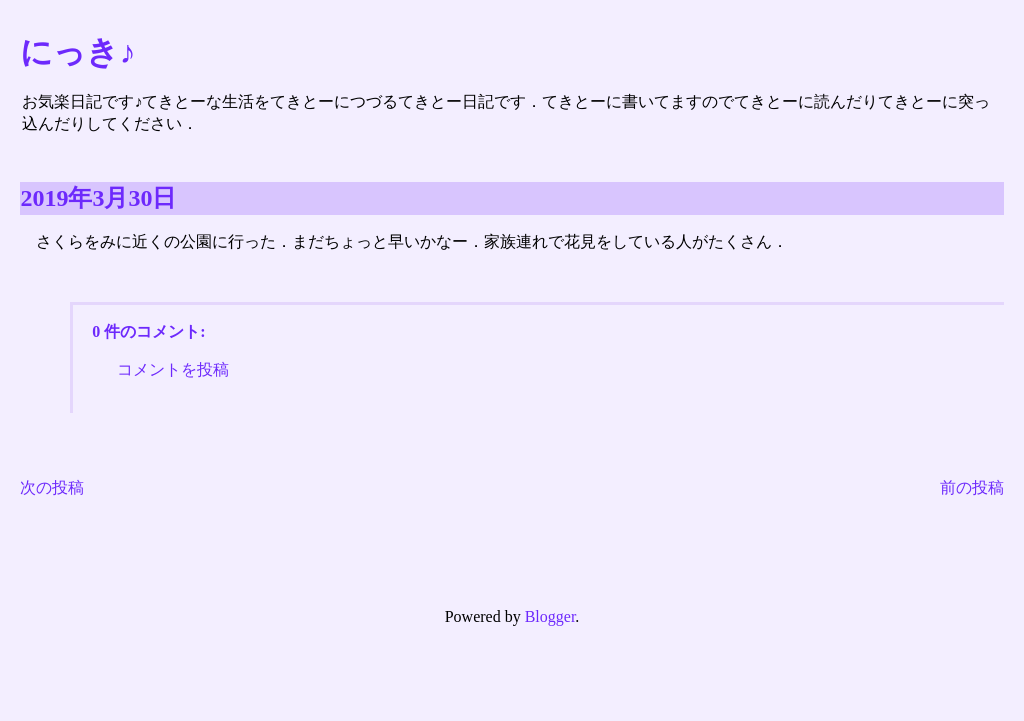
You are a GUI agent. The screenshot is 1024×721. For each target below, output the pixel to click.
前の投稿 (972, 487)
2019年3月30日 (98, 198)
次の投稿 (52, 487)
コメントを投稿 (173, 369)
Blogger (550, 616)
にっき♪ (77, 52)
